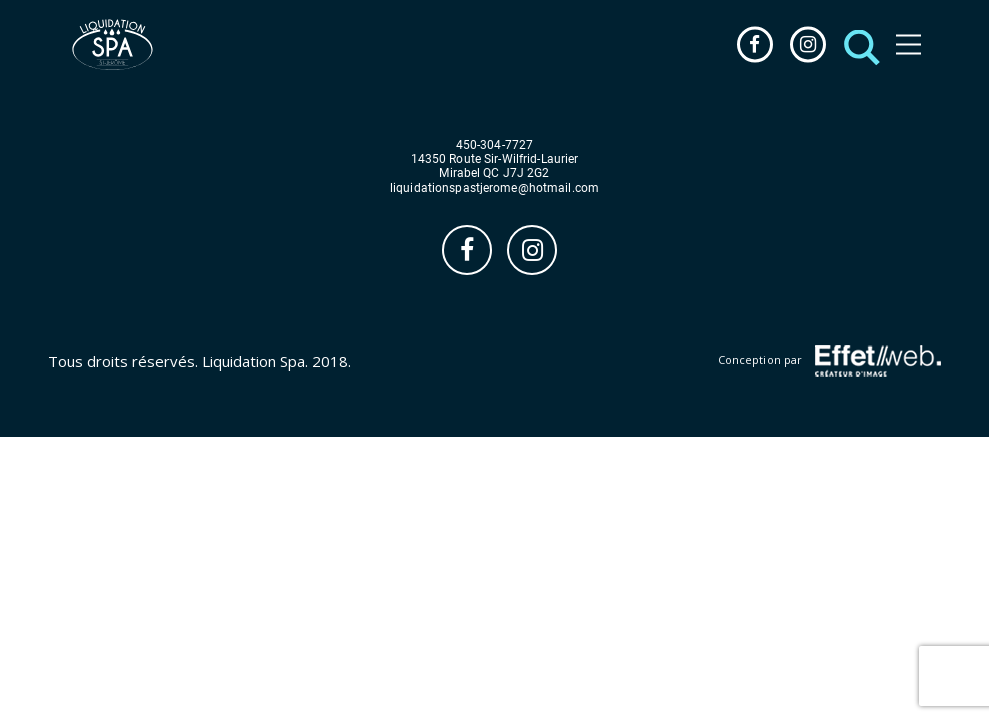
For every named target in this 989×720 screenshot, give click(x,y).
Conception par (829, 361)
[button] (856, 44)
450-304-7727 (494, 145)
